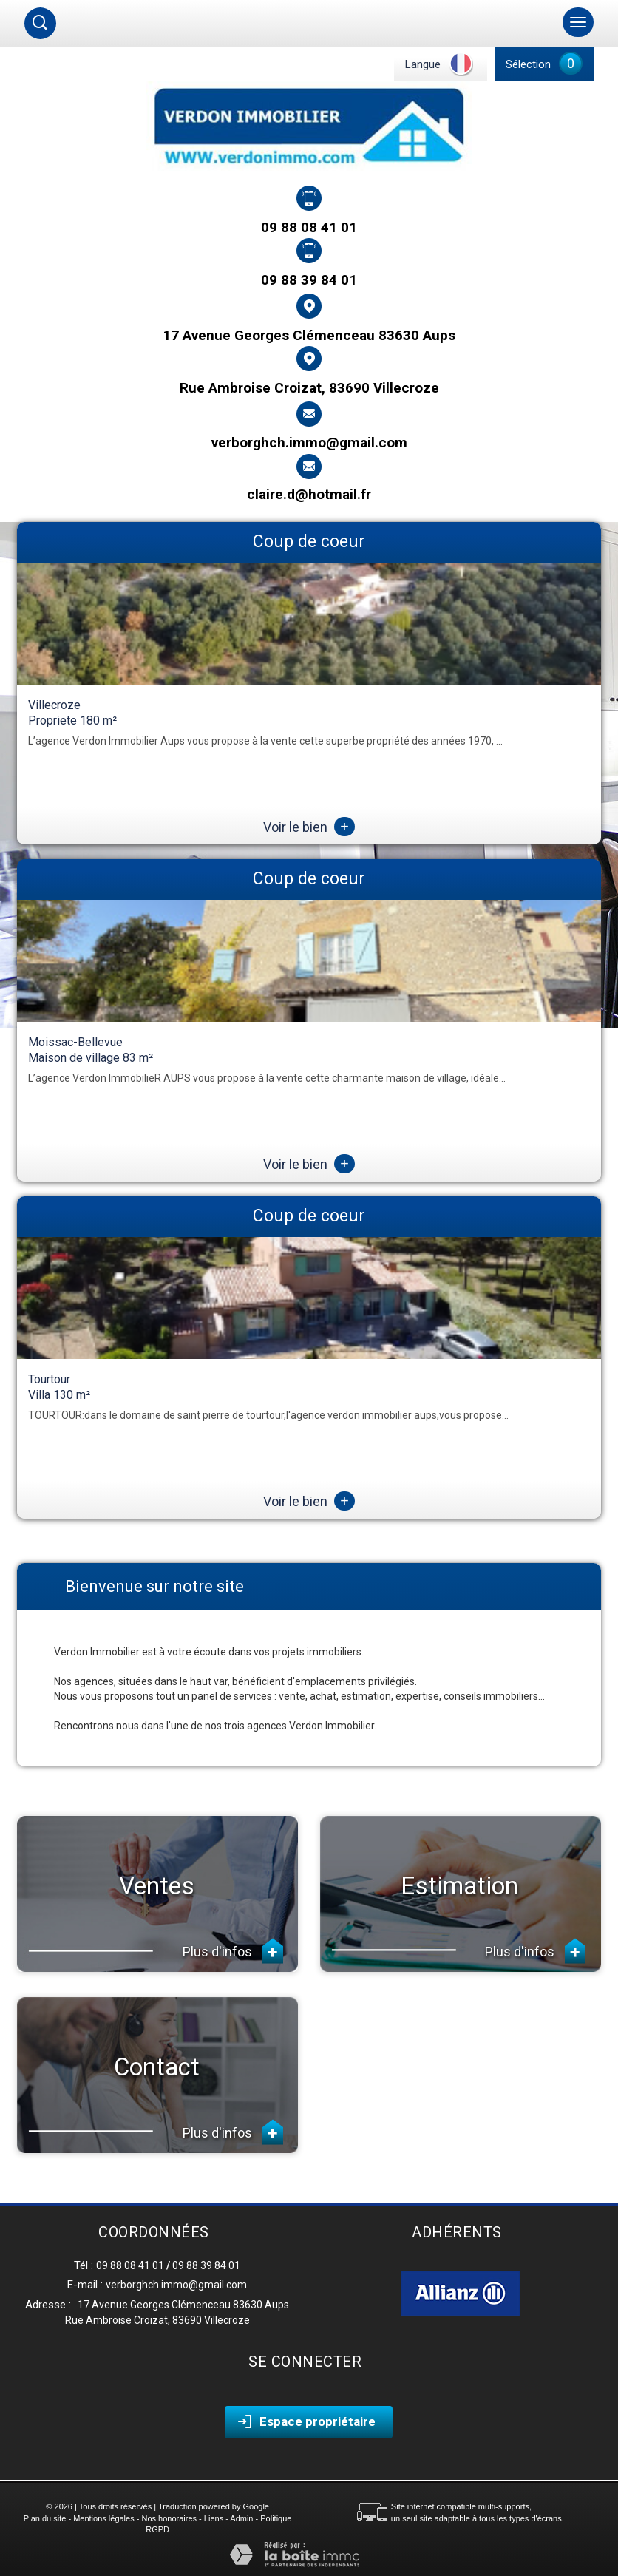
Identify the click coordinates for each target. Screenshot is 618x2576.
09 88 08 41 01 (309, 227)
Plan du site (45, 2518)
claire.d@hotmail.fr (309, 494)
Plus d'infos (233, 1951)
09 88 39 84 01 (309, 279)
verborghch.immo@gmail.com (309, 442)
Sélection (528, 64)
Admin (241, 2518)
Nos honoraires (169, 2518)
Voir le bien (309, 827)
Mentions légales (104, 2518)
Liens (213, 2518)
